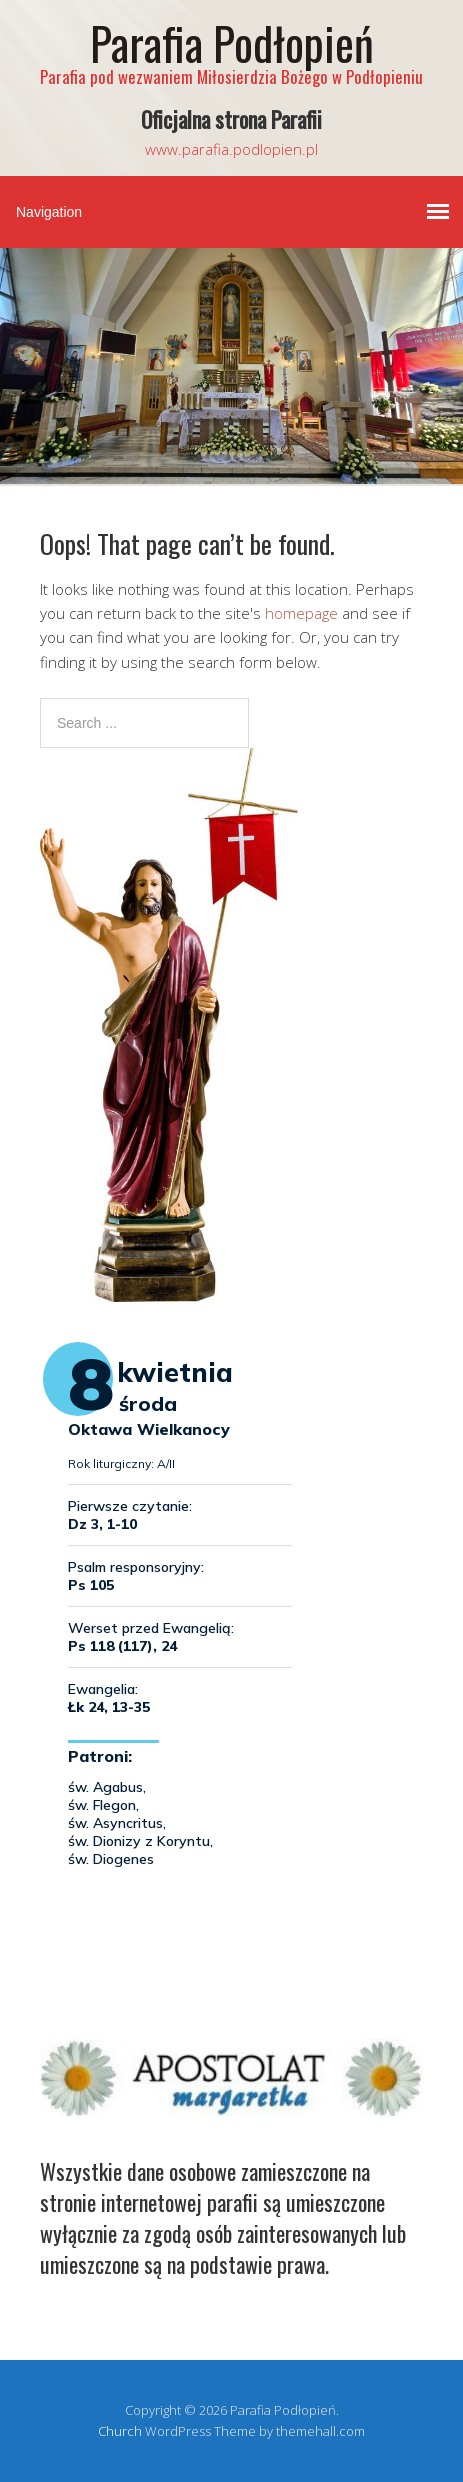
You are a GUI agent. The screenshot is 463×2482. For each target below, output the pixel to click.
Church (120, 2431)
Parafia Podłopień (232, 42)
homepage (301, 613)
